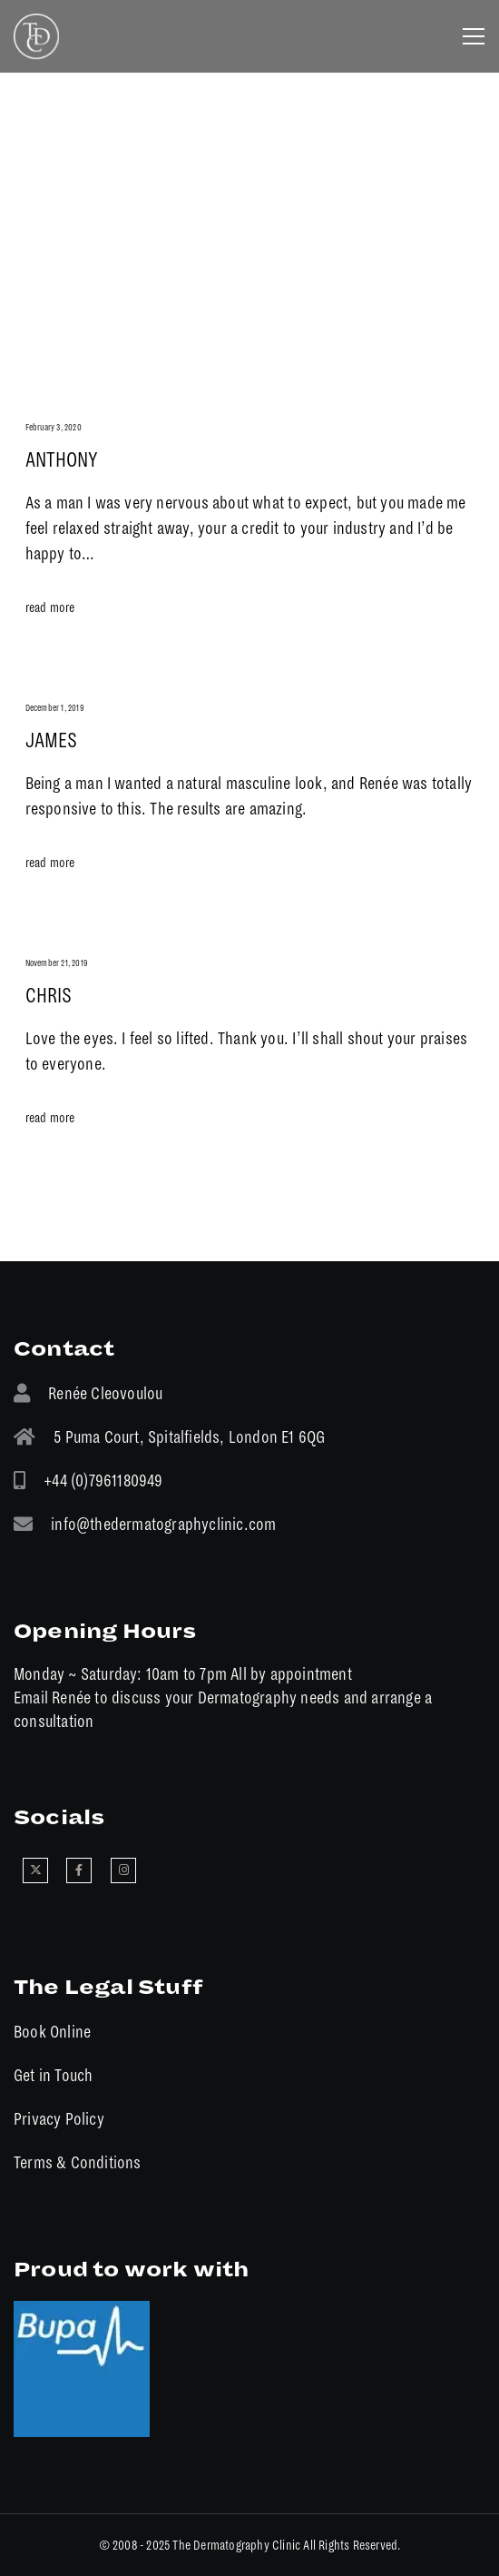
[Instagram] (123, 1870)
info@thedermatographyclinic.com (163, 1524)
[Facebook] (79, 1870)
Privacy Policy (59, 2118)
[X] (35, 1870)
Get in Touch (53, 2075)
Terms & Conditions (78, 2162)
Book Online (52, 2031)
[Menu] (467, 36)
